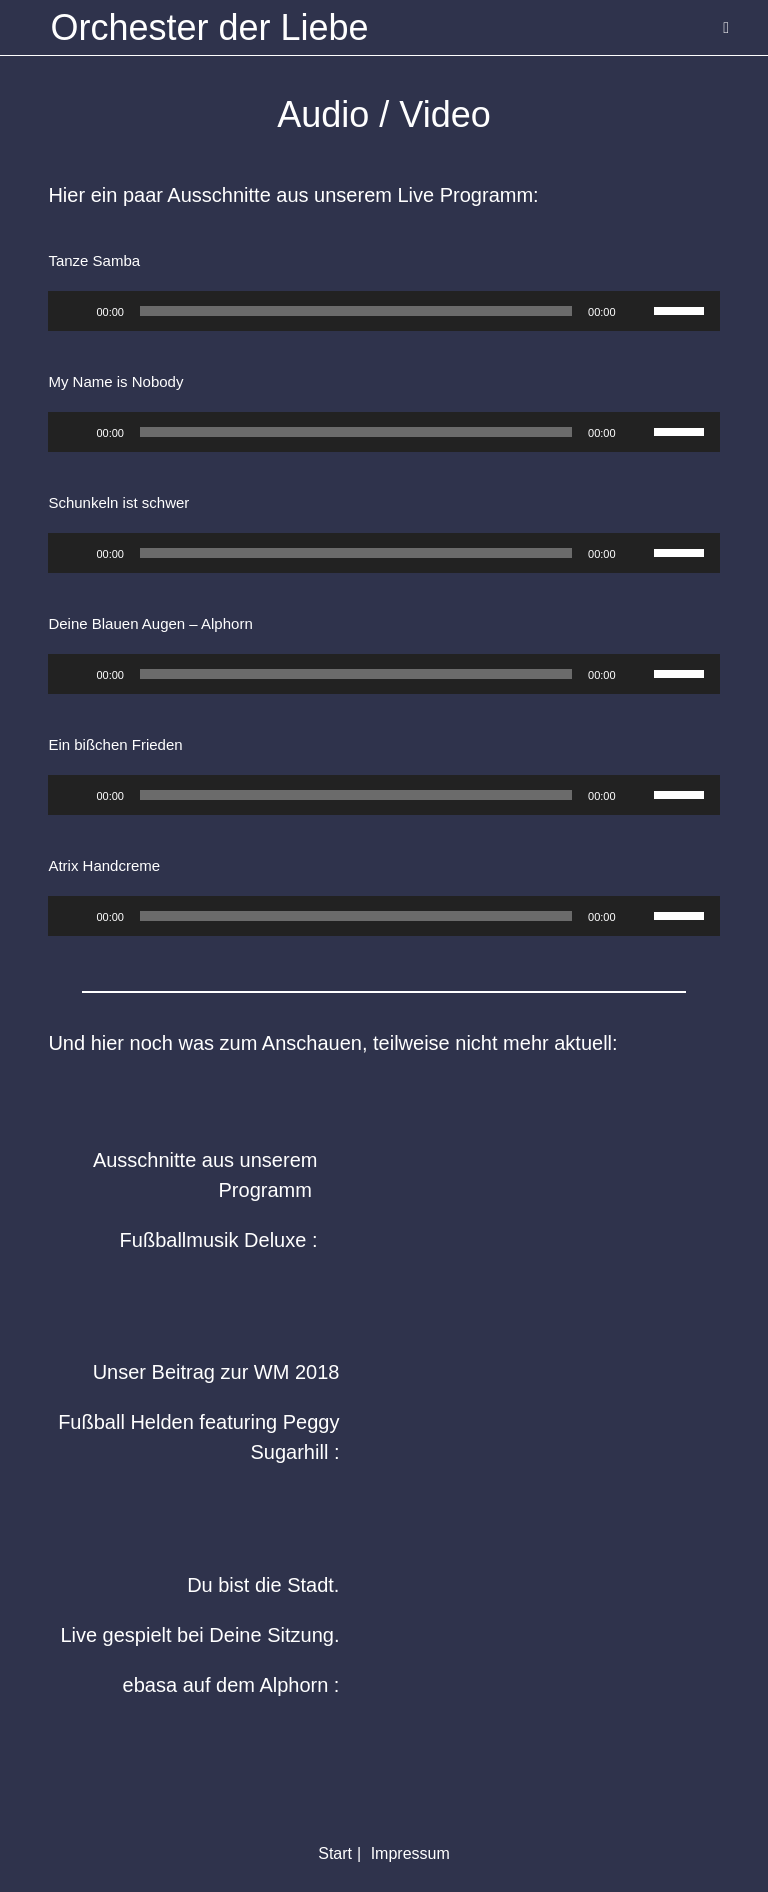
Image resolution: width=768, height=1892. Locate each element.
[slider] (356, 311)
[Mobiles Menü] (726, 27)
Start (335, 1853)
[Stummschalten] (638, 311)
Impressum (410, 1853)
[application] (383, 311)
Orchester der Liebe (209, 27)
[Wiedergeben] (74, 311)
